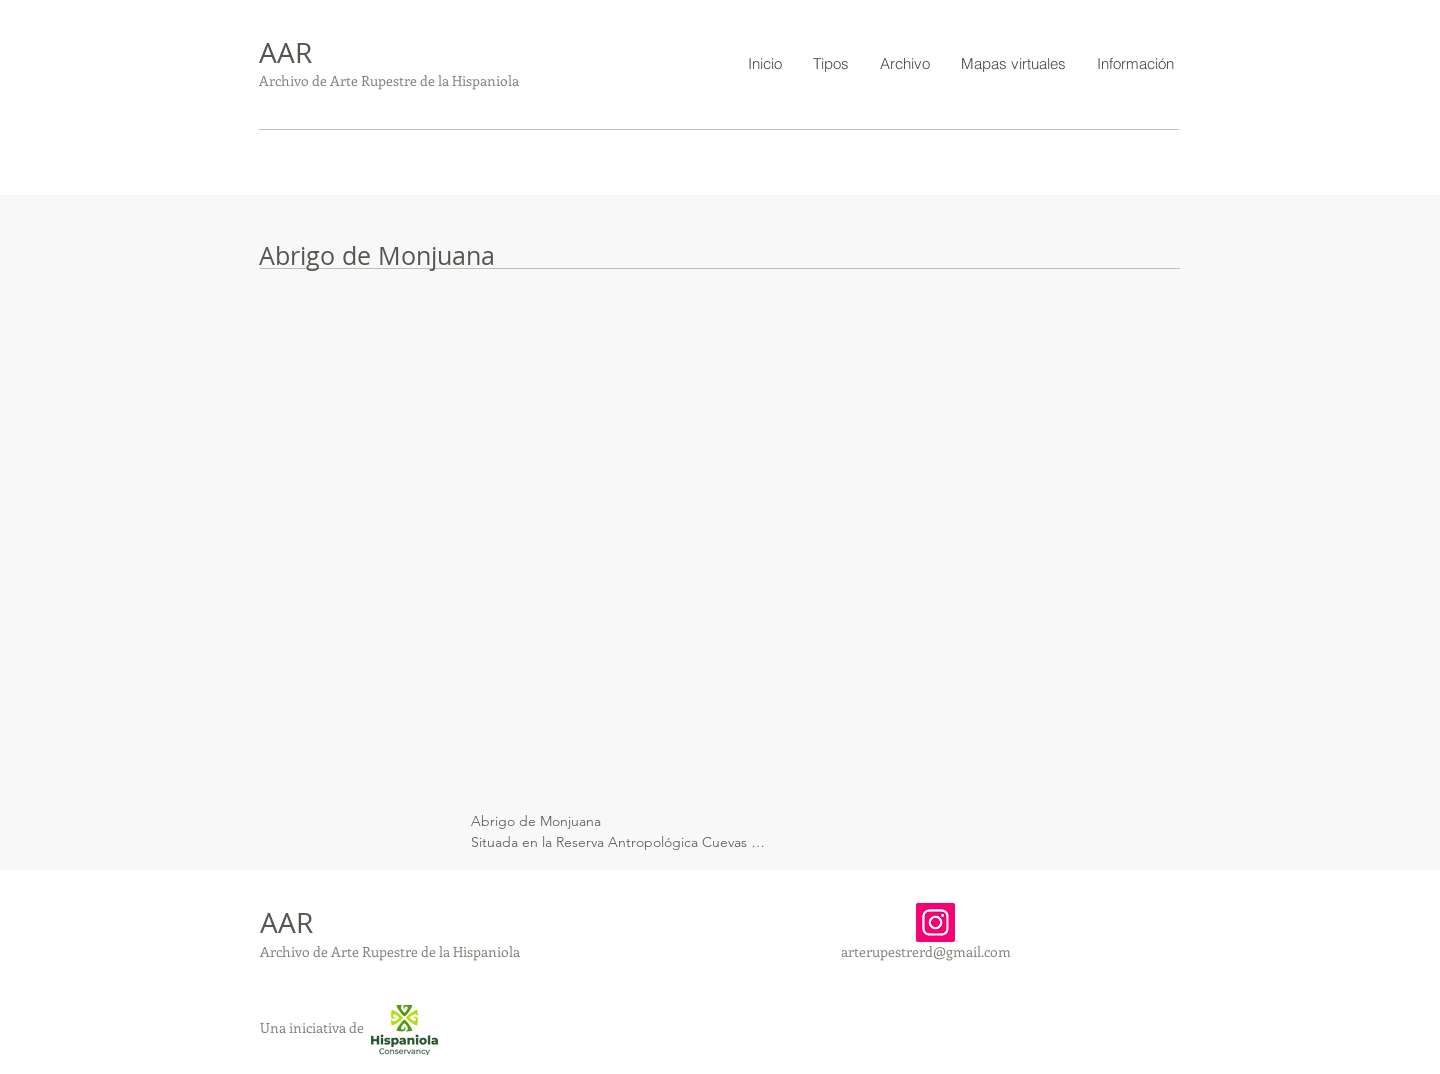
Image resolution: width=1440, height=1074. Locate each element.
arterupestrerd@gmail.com (926, 951)
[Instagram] (935, 922)
